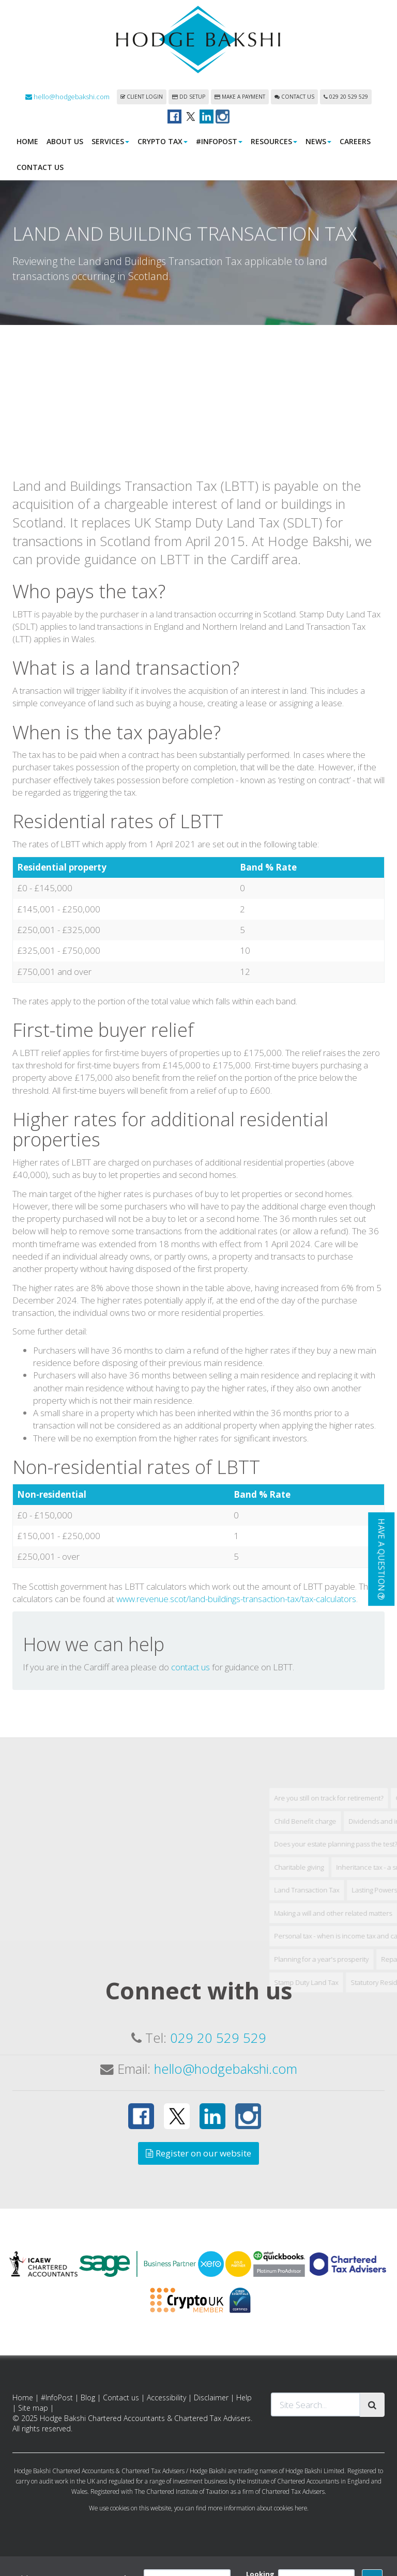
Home (27, 142)
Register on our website (198, 2154)
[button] (381, 1559)
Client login (141, 97)
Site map (33, 2409)
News (318, 142)
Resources (274, 142)
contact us (190, 1859)
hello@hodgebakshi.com (67, 97)
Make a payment (240, 97)
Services (110, 142)
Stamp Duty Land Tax (349, 2174)
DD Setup (188, 97)
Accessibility (166, 2398)
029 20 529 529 (346, 97)
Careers (355, 142)
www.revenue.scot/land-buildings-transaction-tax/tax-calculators (236, 1791)
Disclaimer (211, 2398)
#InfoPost (219, 142)
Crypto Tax (163, 142)
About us (65, 142)
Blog (88, 2398)
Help (244, 2398)
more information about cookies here (257, 2509)
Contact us (294, 97)
